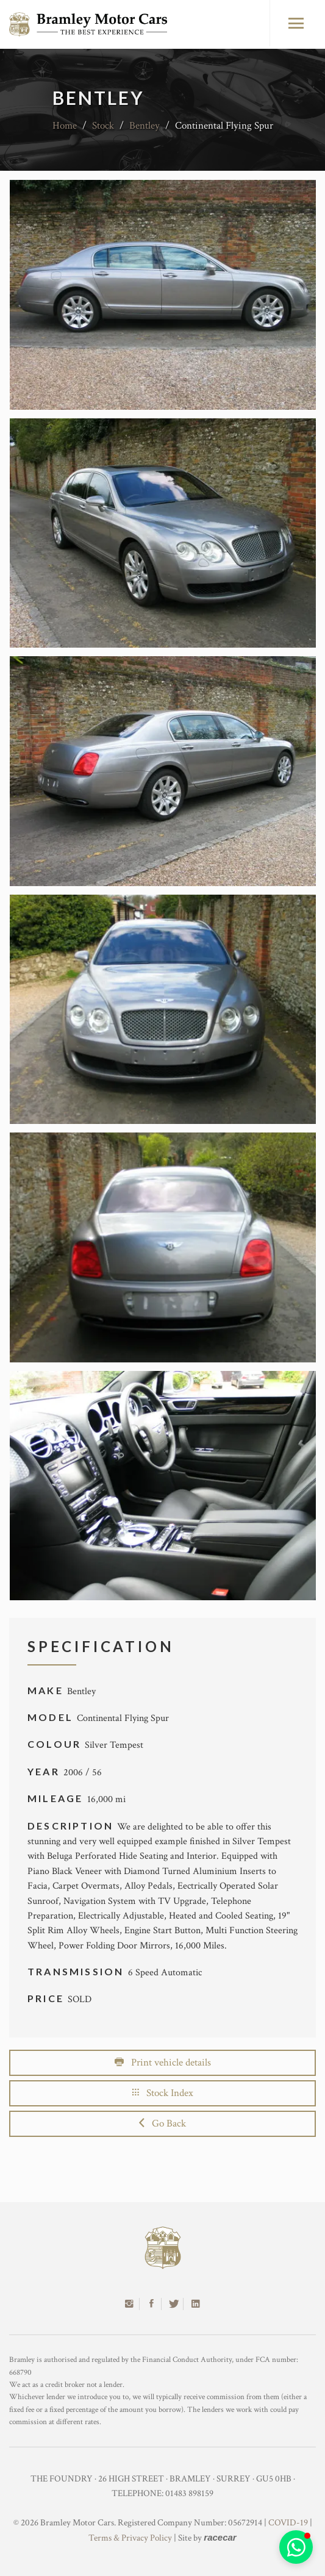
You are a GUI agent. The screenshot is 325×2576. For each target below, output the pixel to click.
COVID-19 (288, 2522)
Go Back (162, 2123)
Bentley (144, 125)
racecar (220, 2537)
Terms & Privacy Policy (130, 2538)
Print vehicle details (163, 2062)
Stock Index (162, 2093)
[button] (296, 2547)
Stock (103, 125)
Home (64, 125)
